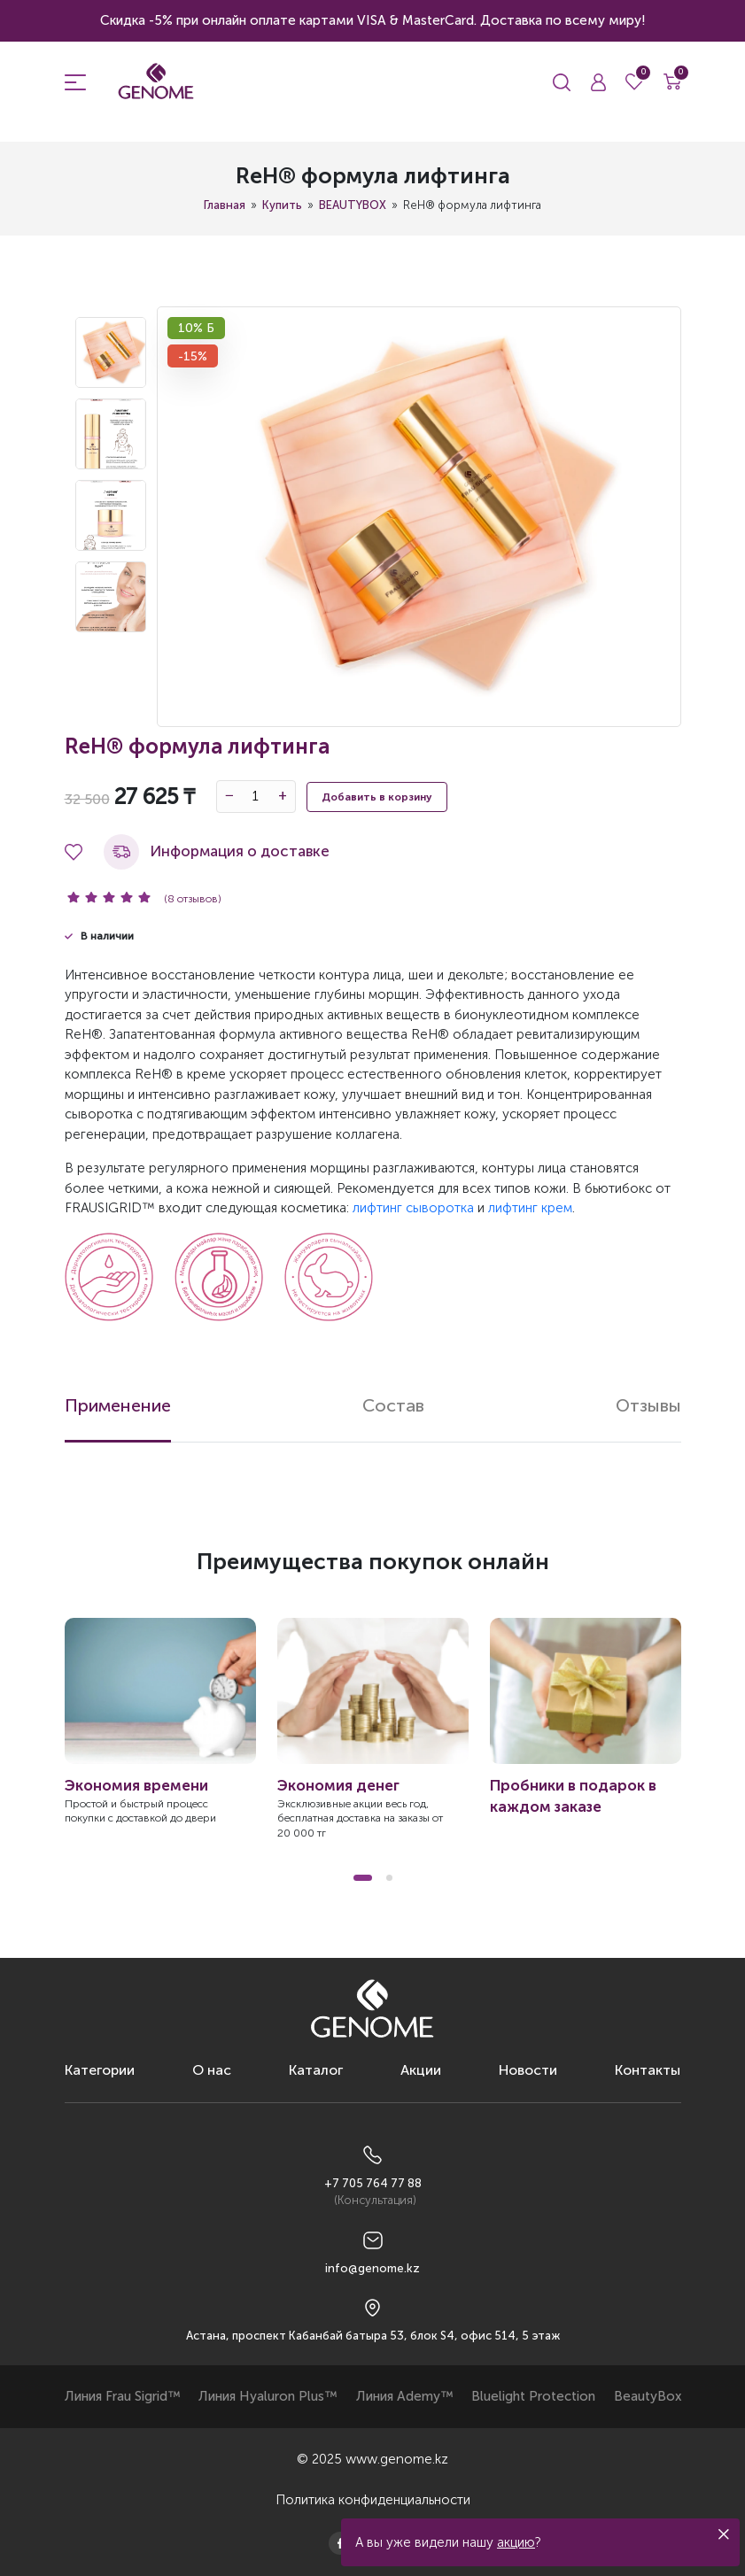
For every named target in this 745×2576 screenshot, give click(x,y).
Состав (393, 1405)
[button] (362, 1878)
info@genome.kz (372, 2268)
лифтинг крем (530, 1208)
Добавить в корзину (377, 797)
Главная (224, 205)
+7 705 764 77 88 (373, 2183)
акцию (516, 2542)
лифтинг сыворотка (413, 1208)
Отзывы (648, 1405)
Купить (282, 205)
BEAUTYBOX (352, 205)
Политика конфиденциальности (372, 2500)
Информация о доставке (217, 852)
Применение (118, 1405)
